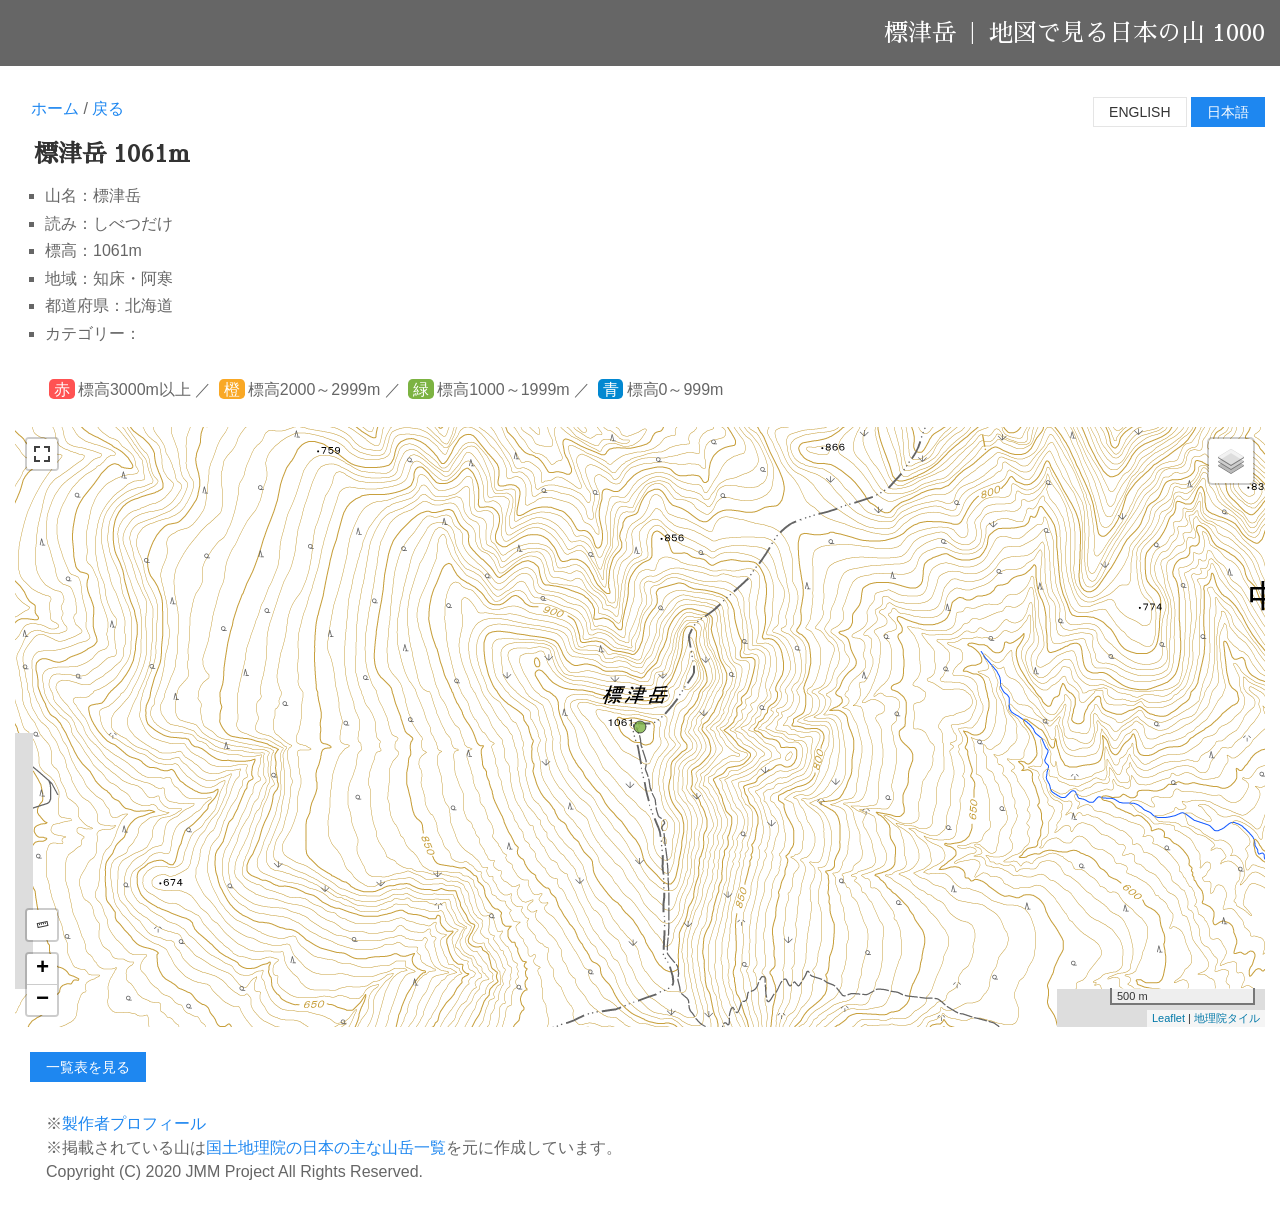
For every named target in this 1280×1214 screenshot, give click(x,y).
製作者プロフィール (134, 1123)
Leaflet (1168, 1018)
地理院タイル (1227, 1018)
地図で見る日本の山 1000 (1127, 33)
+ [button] (42, 969)
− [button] (42, 1000)
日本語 (1228, 112)
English (1139, 112)
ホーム (55, 108)
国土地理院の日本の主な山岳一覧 (326, 1147)
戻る (108, 108)
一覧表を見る (88, 1067)
